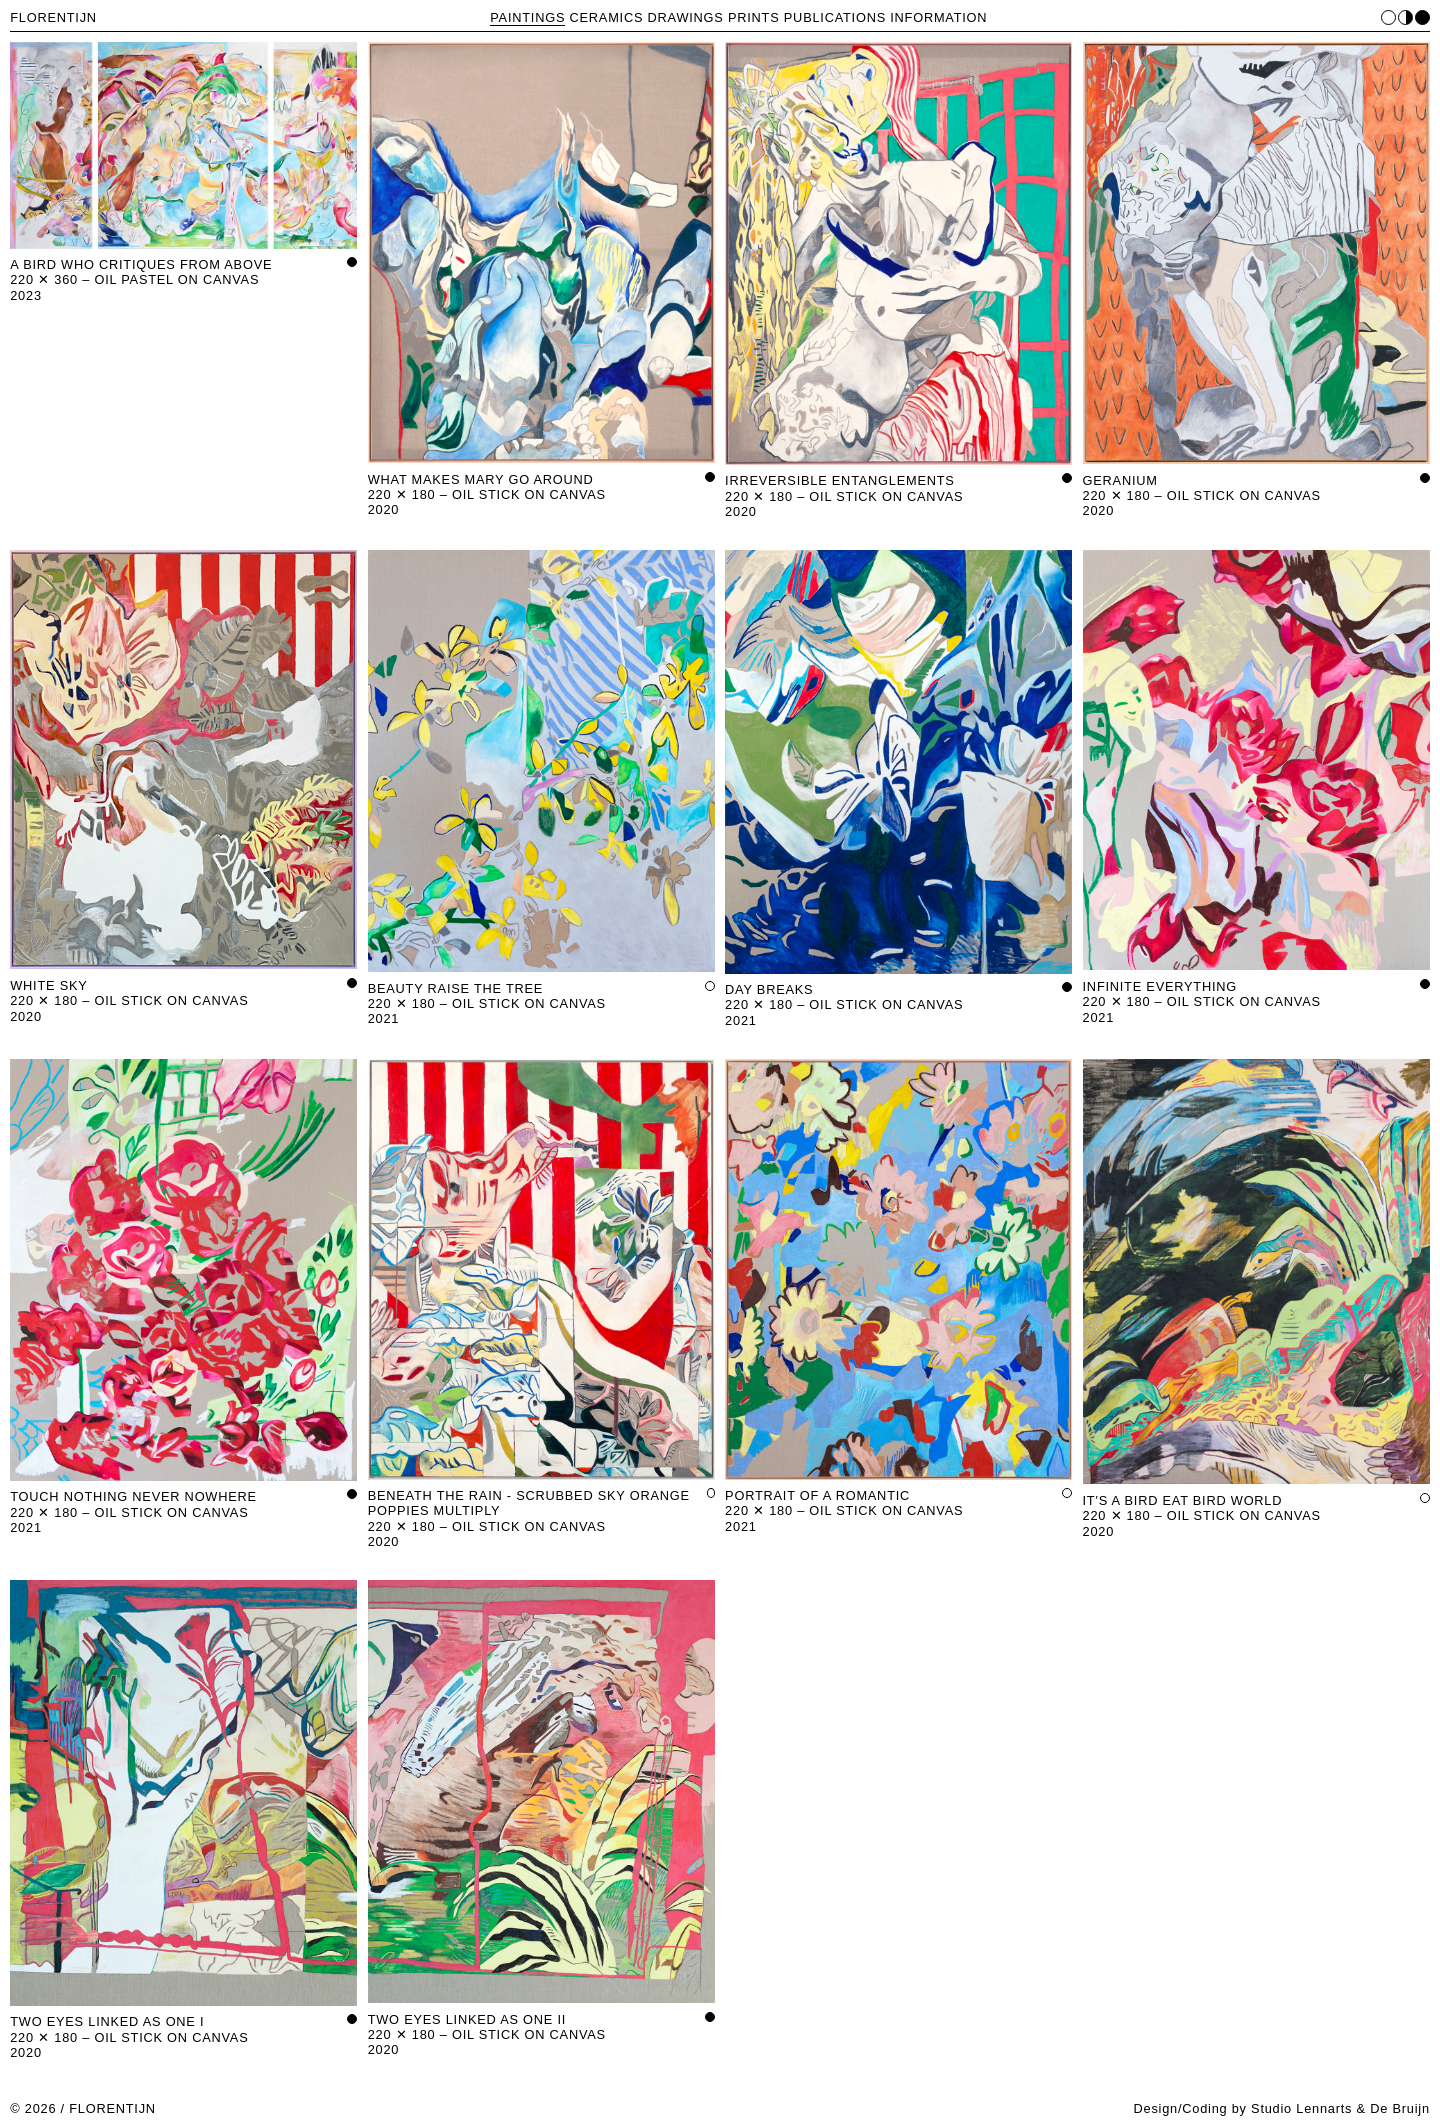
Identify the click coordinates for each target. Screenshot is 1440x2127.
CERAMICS (607, 17)
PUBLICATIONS (835, 17)
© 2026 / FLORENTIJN (83, 2108)
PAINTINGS (527, 17)
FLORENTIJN (53, 17)
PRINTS (754, 17)
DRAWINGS (686, 17)
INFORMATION (938, 17)
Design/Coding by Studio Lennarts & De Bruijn (1281, 2108)
